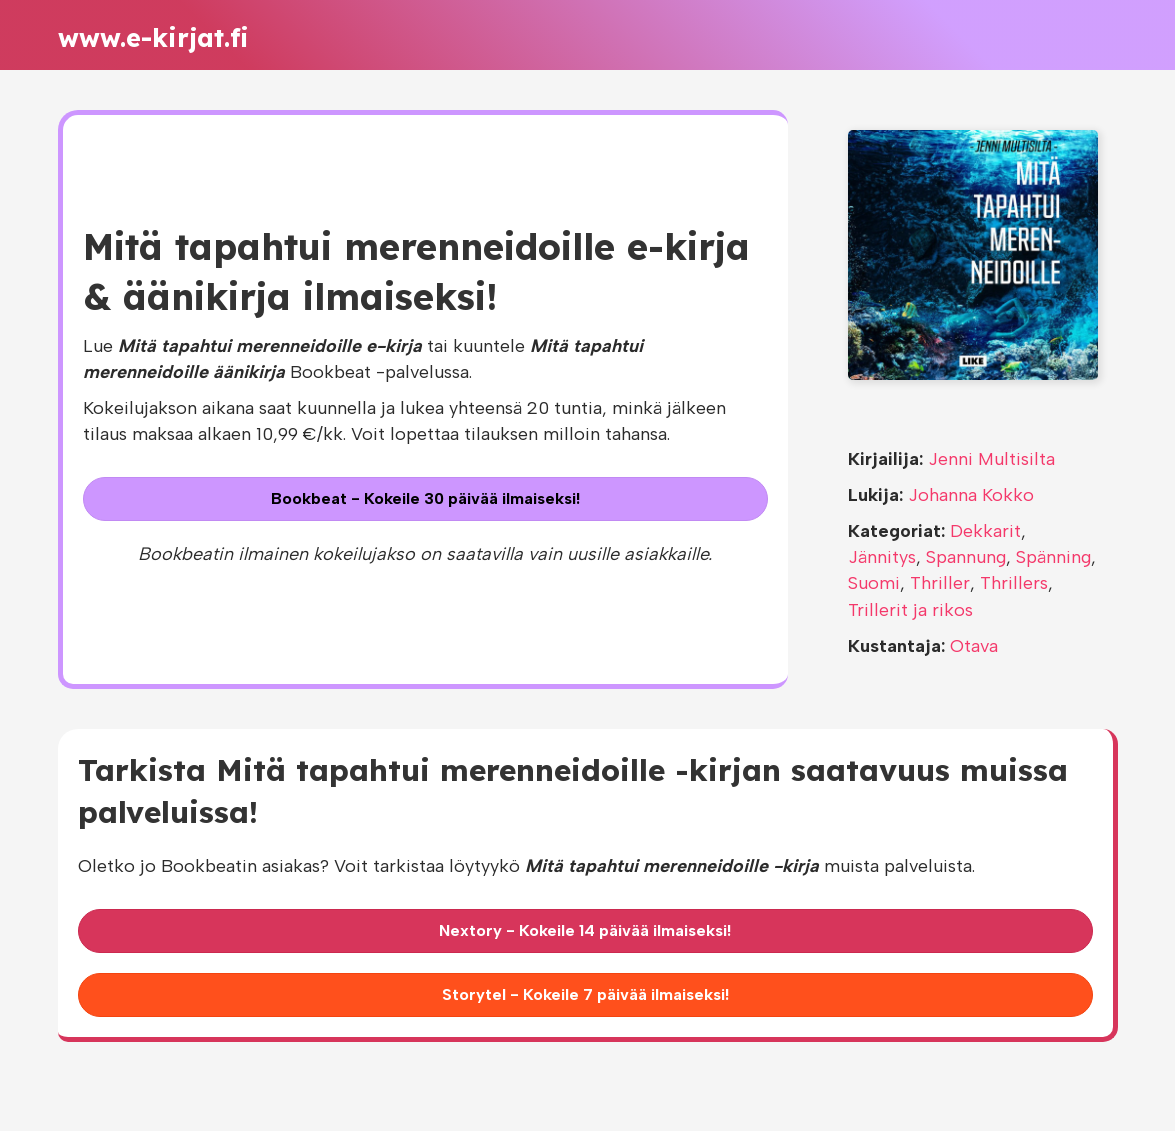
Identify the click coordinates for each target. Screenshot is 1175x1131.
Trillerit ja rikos (910, 610)
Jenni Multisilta (991, 459)
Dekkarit (985, 531)
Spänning (1053, 557)
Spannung (966, 557)
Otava (974, 646)
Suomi (874, 583)
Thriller (940, 583)
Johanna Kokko (971, 495)
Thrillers (1014, 583)
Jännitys (882, 557)
